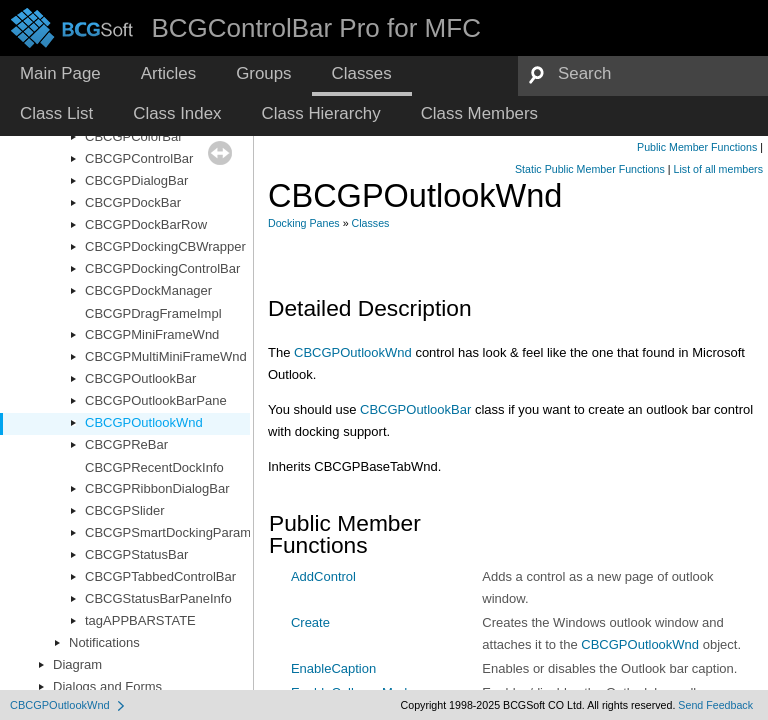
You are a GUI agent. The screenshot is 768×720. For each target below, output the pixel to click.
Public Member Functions (697, 147)
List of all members (718, 169)
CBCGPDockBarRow (146, 224)
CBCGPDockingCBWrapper (165, 246)
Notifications (104, 642)
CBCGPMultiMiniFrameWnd (166, 356)
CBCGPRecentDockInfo (154, 467)
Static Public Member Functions (590, 169)
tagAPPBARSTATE (140, 620)
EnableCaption (333, 668)
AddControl (323, 576)
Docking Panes (304, 223)
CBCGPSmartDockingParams (171, 532)
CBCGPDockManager (148, 290)
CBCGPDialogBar (136, 180)
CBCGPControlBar (139, 158)
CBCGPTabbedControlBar (160, 576)
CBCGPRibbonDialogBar (157, 488)
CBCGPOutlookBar (140, 378)
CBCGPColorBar (134, 136)
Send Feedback (715, 705)
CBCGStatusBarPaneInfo (158, 598)
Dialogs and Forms (107, 686)
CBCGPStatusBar (136, 554)
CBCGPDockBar (133, 202)
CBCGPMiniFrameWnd (152, 334)
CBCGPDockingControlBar (162, 268)
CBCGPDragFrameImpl (153, 313)
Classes (371, 223)
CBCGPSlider (124, 510)
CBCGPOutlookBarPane (156, 400)
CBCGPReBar (126, 444)
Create (310, 622)
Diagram (77, 664)
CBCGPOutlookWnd (144, 422)
